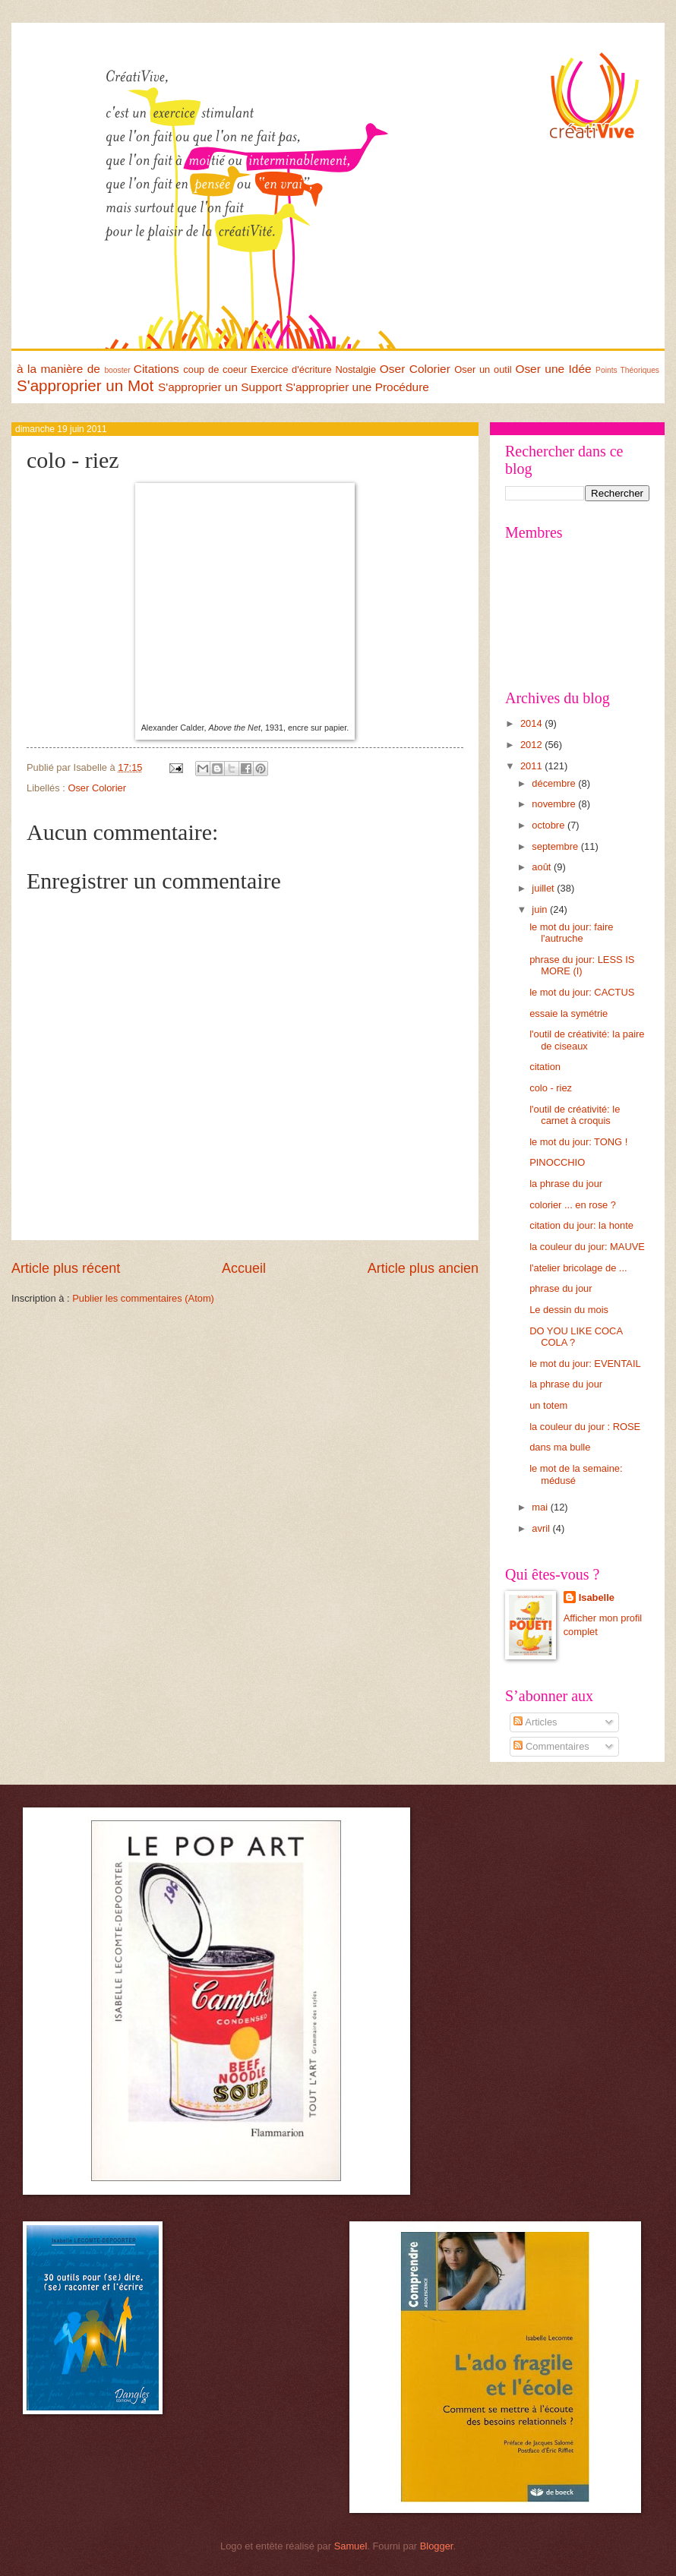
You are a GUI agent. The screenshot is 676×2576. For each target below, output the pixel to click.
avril (542, 1528)
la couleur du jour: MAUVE (587, 1246)
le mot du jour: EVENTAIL (584, 1363)
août (543, 867)
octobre (549, 825)
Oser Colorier (415, 368)
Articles (535, 1722)
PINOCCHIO (557, 1162)
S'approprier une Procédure (357, 386)
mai (541, 1507)
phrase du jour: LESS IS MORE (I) (581, 965)
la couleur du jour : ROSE (584, 1426)
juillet (544, 888)
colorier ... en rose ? (572, 1205)
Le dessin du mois (568, 1309)
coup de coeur (215, 369)
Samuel (351, 2546)
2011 (532, 766)
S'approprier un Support (220, 386)
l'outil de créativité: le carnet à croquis (574, 1114)
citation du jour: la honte (581, 1225)
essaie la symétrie (568, 1013)
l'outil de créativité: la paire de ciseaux (586, 1039)
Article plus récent (65, 1268)
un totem (548, 1405)
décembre (555, 783)
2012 (532, 744)
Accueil (244, 1268)
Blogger (436, 2546)
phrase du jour (560, 1288)
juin (541, 909)
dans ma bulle (559, 1447)
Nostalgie (355, 369)
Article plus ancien (423, 1268)
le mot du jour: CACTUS (581, 992)
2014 (532, 723)
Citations (156, 368)
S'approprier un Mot (85, 385)
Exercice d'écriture (291, 369)
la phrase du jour (565, 1183)
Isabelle (596, 1597)
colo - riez (550, 1088)
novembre (555, 804)
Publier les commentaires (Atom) (143, 1298)
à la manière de (58, 368)
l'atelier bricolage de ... (578, 1268)
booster (117, 370)
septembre (556, 846)
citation (545, 1066)
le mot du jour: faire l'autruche (571, 932)
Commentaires (551, 1746)
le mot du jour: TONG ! (578, 1142)
